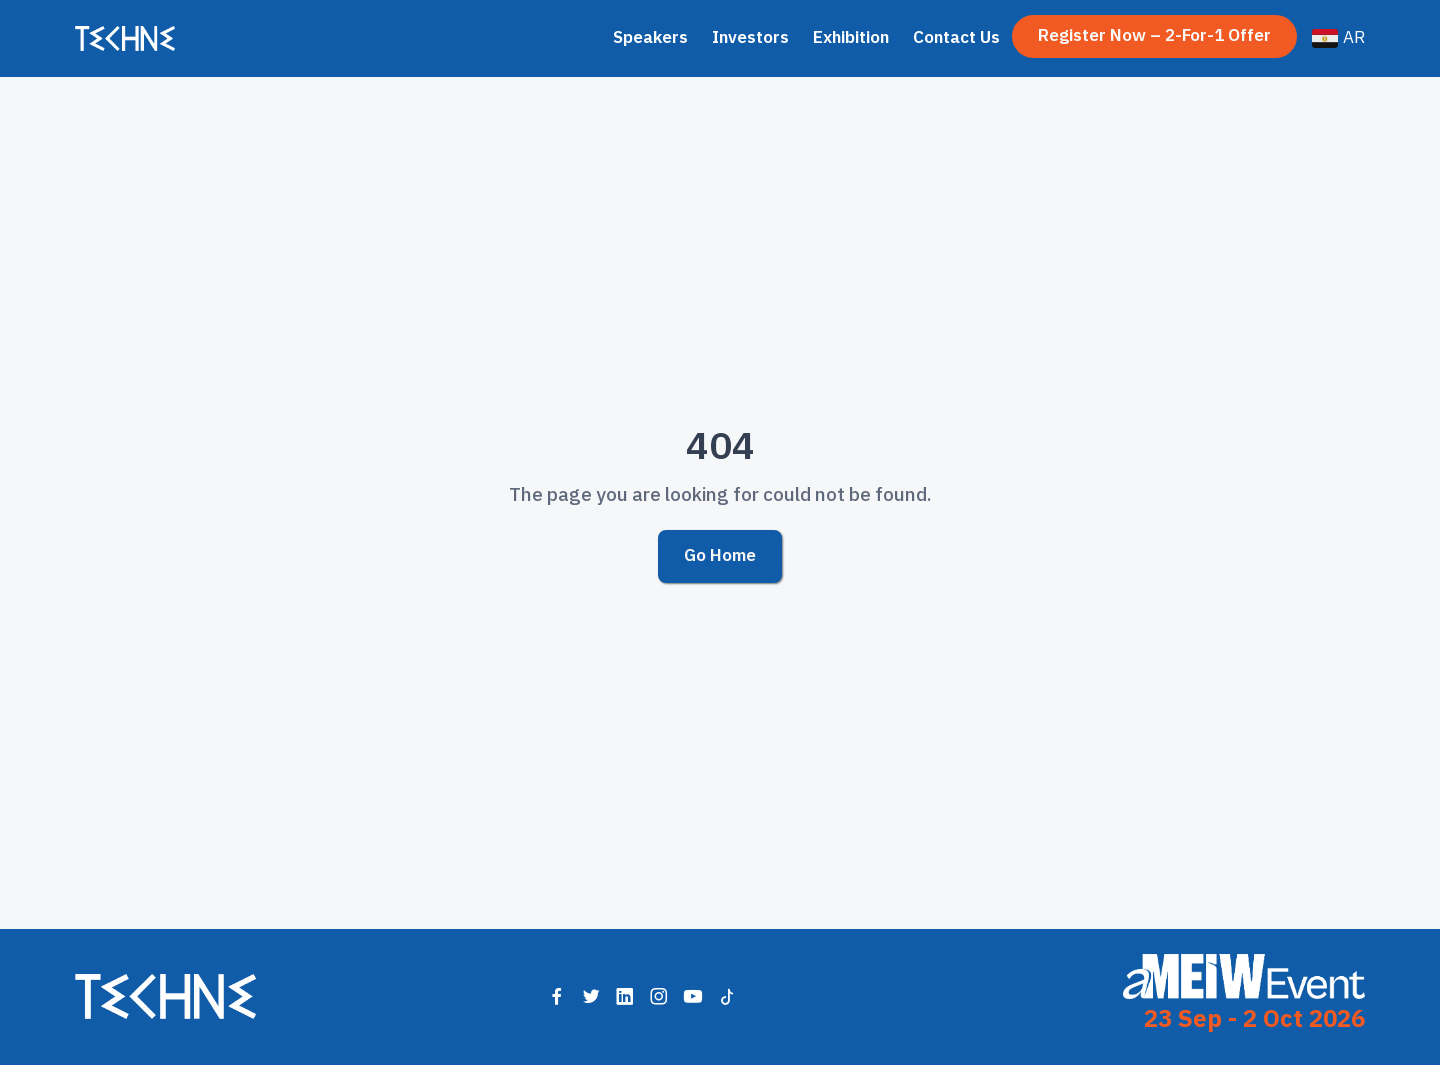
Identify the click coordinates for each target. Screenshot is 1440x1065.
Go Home (720, 555)
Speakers (650, 37)
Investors (750, 37)
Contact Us (956, 37)
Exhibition (851, 37)
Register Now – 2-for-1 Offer (1154, 35)
